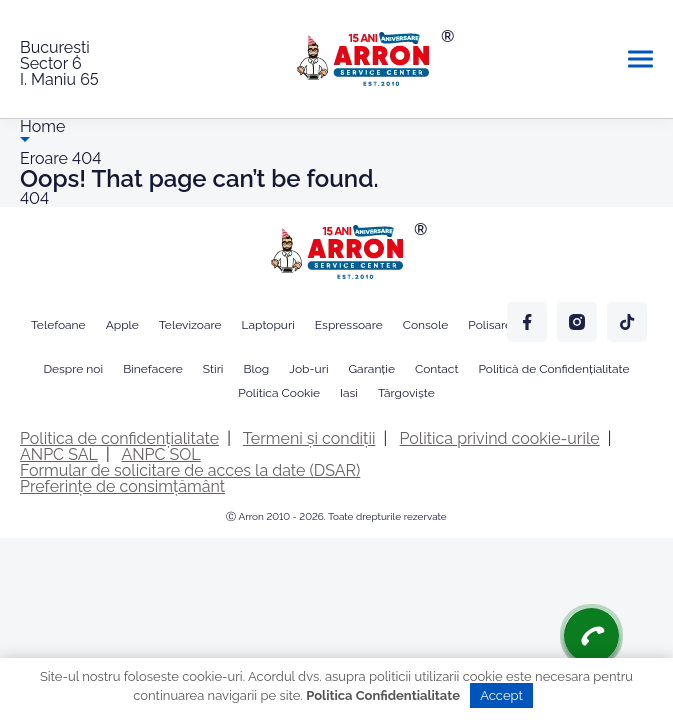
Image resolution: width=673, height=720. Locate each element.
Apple (122, 325)
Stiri (213, 369)
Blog (256, 369)
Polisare (490, 325)
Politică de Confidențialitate (553, 369)
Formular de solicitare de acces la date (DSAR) (190, 470)
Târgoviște (406, 393)
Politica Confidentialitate (383, 695)
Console (426, 325)
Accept (501, 695)
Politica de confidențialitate (119, 438)
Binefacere (153, 369)
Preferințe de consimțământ (122, 486)
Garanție (372, 369)
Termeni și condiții (309, 438)
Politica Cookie (279, 393)
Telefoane (58, 325)
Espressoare (349, 325)
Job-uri (308, 369)
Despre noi (73, 369)
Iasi (349, 393)
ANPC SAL (59, 454)
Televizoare (190, 325)
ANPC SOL (160, 454)
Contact (436, 369)
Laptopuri (268, 325)
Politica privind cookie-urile (500, 438)
